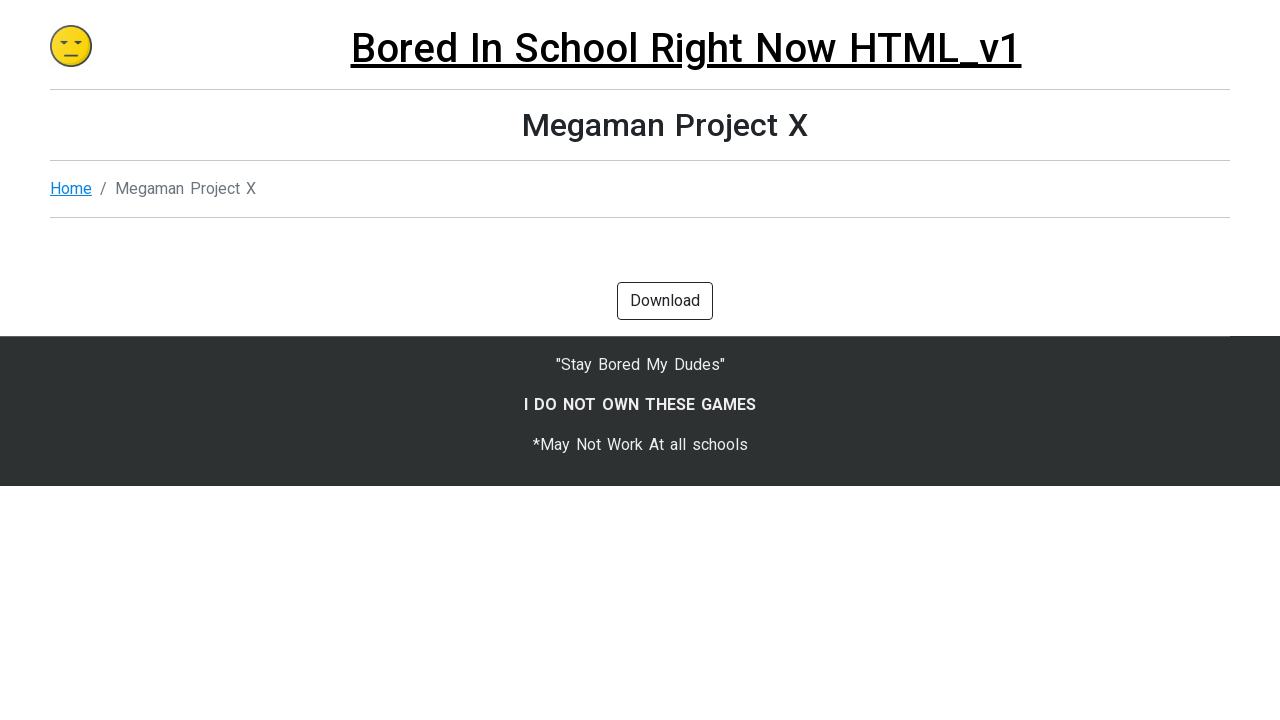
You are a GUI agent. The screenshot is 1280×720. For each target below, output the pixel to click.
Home (71, 188)
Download (665, 300)
